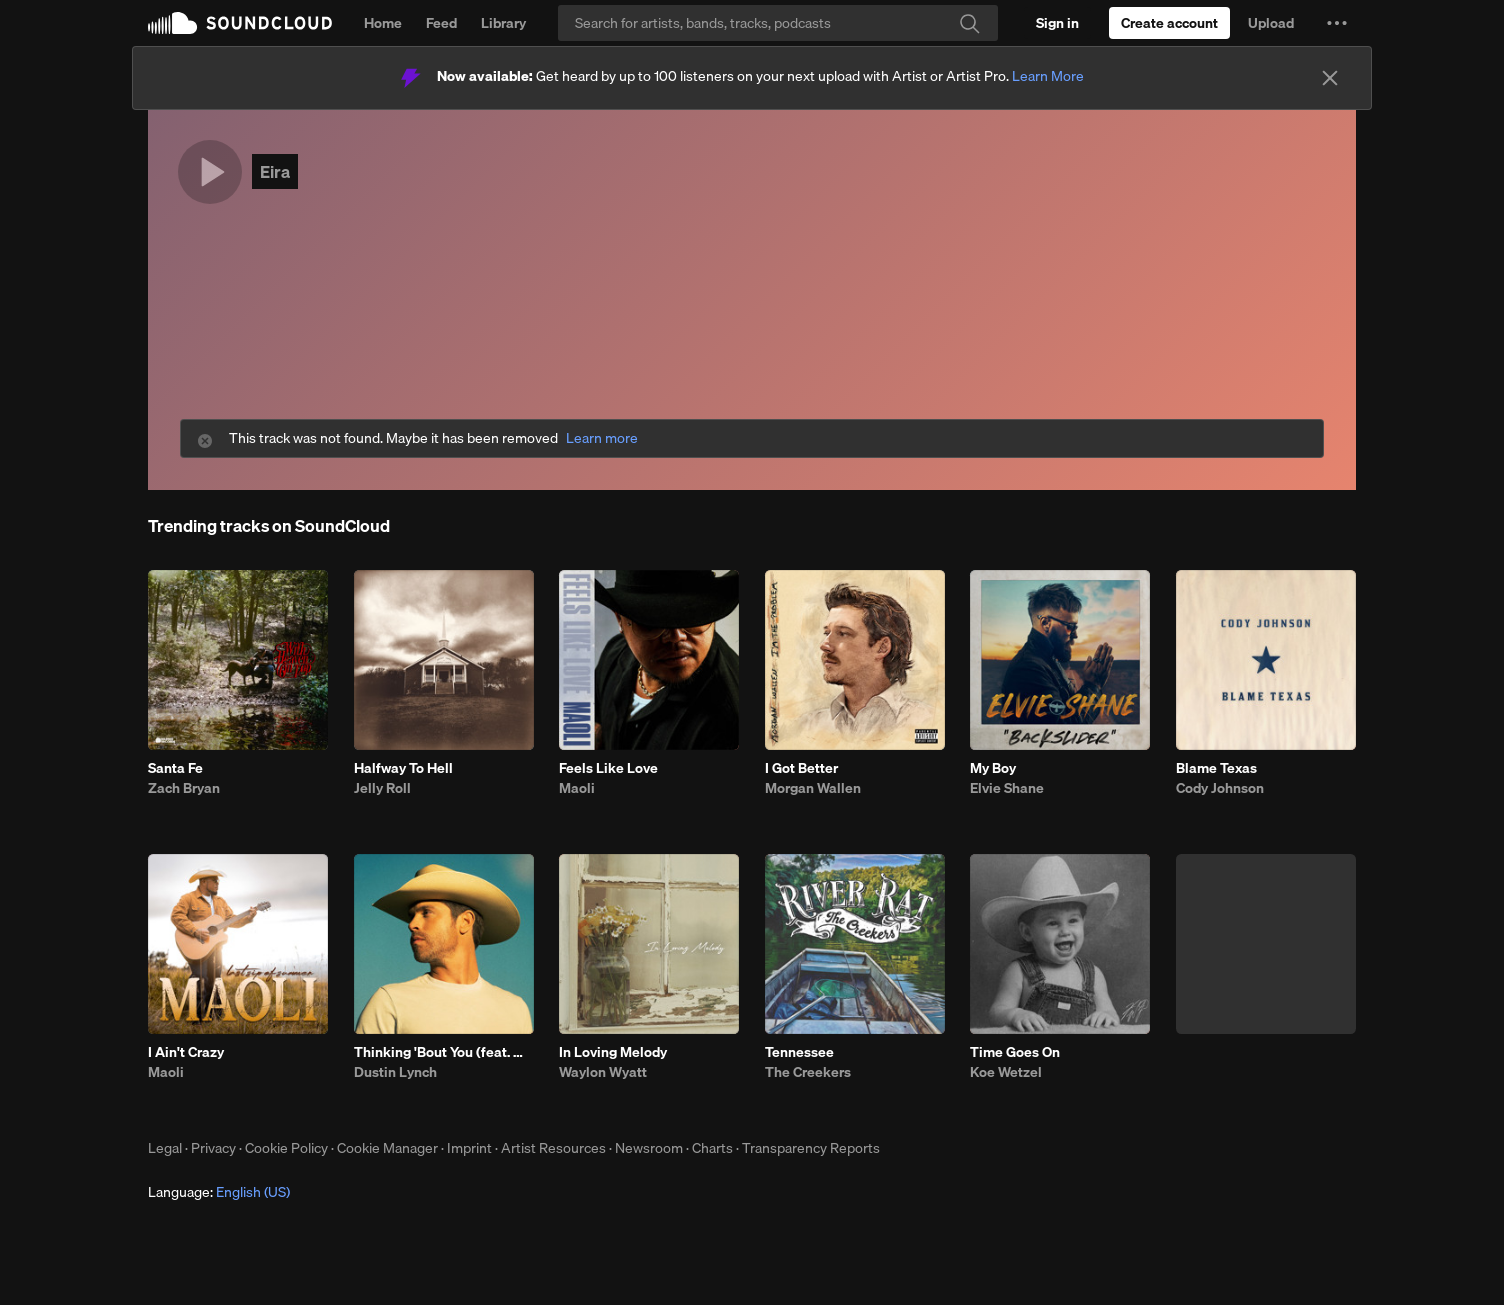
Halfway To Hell (403, 768)
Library (503, 23)
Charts (712, 1148)
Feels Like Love (608, 768)
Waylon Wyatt (603, 1072)
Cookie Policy (286, 1148)
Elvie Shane (1007, 788)
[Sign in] (1057, 23)
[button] (1337, 23)
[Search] (778, 23)
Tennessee (799, 1052)
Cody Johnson (1220, 788)
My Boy (993, 768)
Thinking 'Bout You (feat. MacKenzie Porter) (444, 1052)
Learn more (602, 438)
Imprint (469, 1148)
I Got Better (801, 768)
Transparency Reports (811, 1148)
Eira (275, 171)
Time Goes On (1015, 1052)
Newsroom (649, 1148)
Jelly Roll (382, 788)
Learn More (1048, 76)
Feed (441, 23)
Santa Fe (175, 768)
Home (383, 23)
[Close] (1330, 78)
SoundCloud (240, 23)
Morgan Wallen (813, 788)
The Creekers (808, 1072)
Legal (165, 1148)
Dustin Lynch (395, 1072)
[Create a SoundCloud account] (1169, 23)
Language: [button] (219, 1192)
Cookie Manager (387, 1148)
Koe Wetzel (1006, 1072)
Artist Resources (553, 1148)
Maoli (577, 788)
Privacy (213, 1148)
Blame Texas (1216, 768)
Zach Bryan (184, 788)
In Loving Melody (613, 1052)
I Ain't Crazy (186, 1052)
